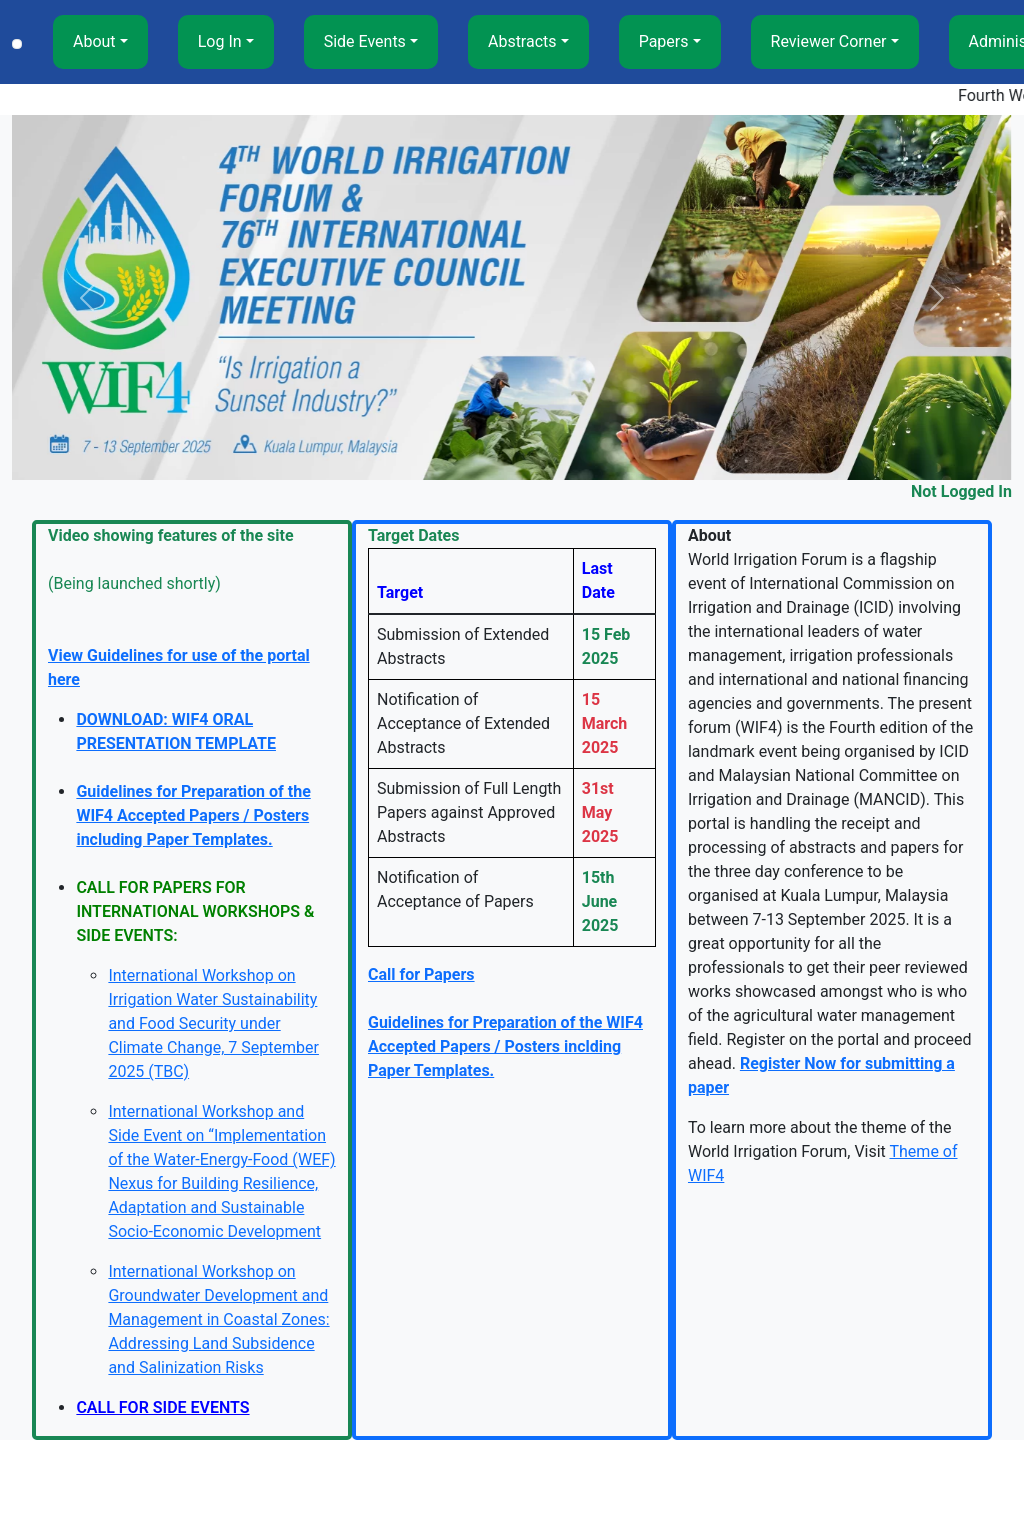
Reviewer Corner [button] (829, 41)
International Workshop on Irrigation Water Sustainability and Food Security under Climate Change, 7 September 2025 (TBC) (213, 1023)
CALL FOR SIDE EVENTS (162, 1407)
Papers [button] (664, 41)
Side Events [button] (365, 41)
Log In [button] (220, 41)
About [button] (94, 41)
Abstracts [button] (522, 41)
